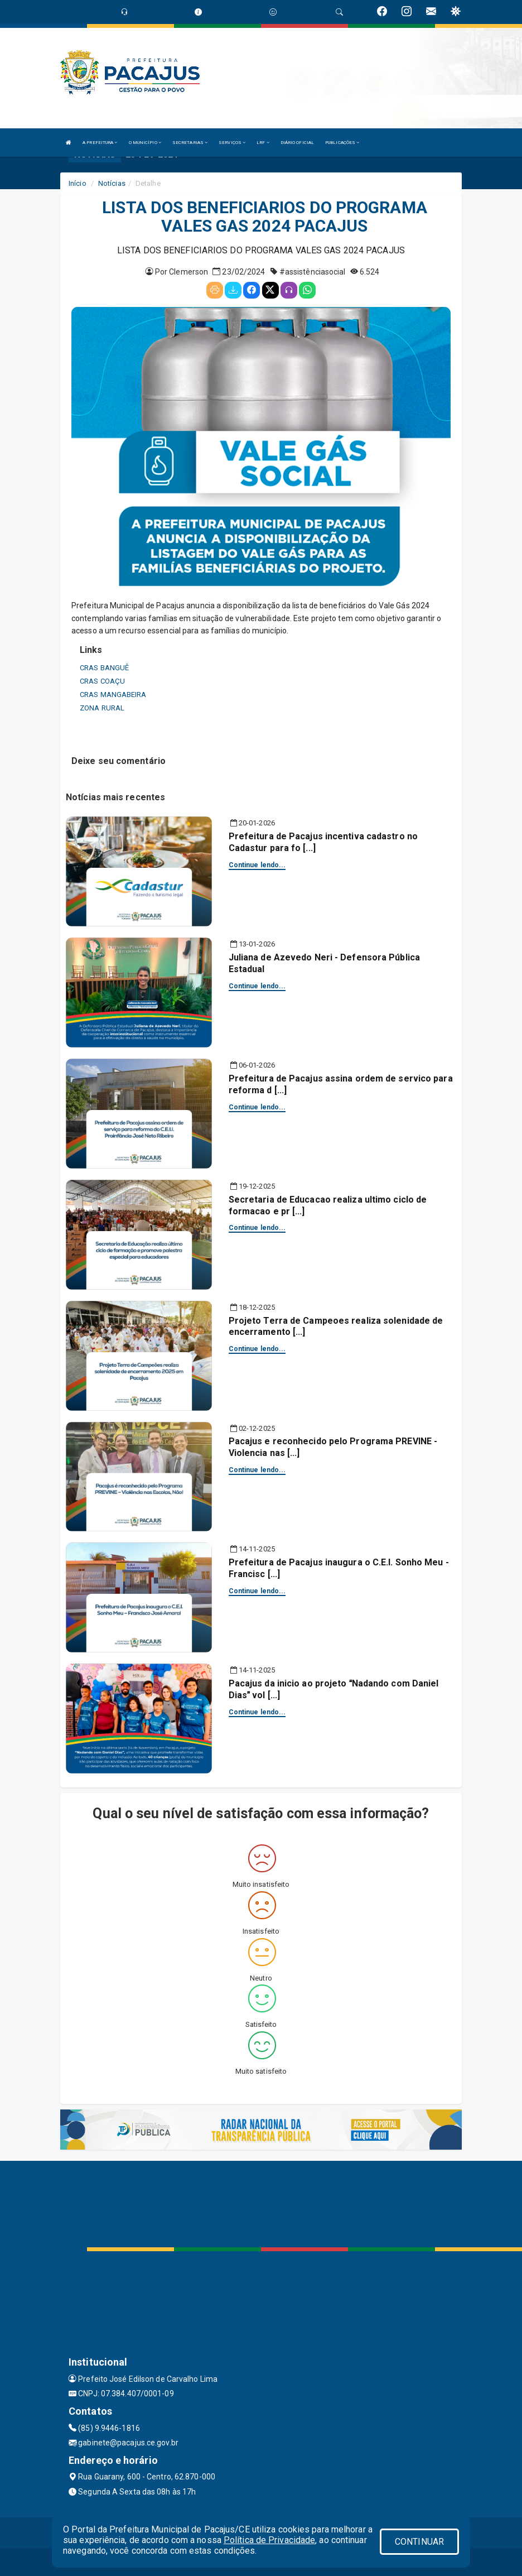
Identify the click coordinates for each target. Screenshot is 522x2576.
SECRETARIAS (189, 142)
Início (77, 183)
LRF (263, 142)
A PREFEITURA (100, 142)
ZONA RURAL (102, 708)
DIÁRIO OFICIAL (297, 142)
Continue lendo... (257, 865)
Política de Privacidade (269, 2540)
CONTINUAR (419, 2541)
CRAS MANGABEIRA (113, 694)
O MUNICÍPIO (145, 142)
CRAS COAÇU (102, 681)
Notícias (111, 183)
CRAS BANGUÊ (104, 668)
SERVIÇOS (232, 142)
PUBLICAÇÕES (342, 142)
